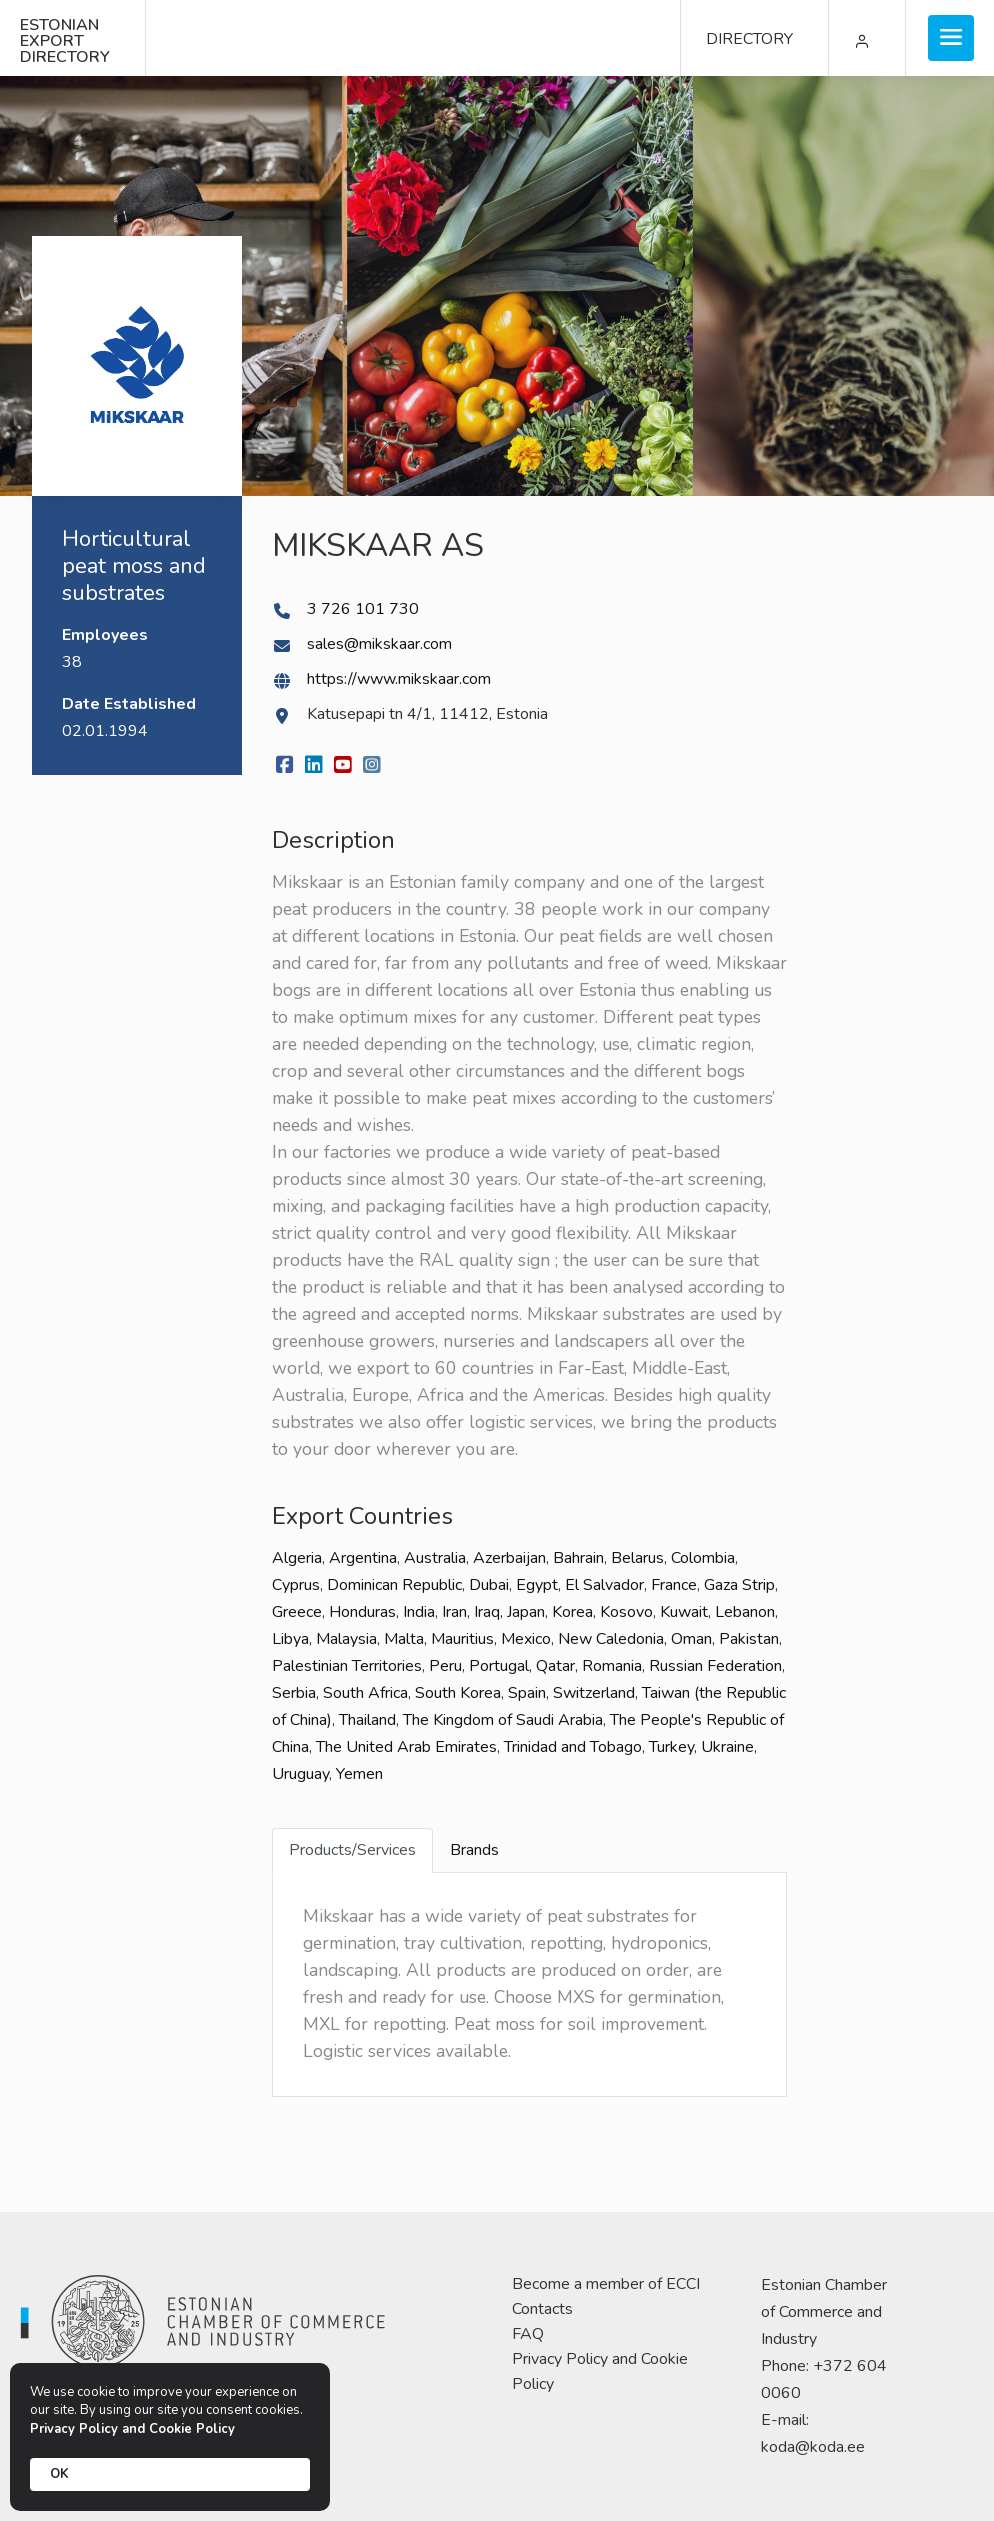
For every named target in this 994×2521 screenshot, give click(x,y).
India (419, 1612)
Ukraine (727, 1747)
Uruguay (300, 1774)
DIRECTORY (749, 39)
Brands (474, 1850)
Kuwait (684, 1612)
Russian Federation (715, 1666)
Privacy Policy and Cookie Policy (600, 2371)
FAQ (528, 2334)
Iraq (487, 1612)
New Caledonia (611, 1639)
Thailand (367, 1720)
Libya (290, 1639)
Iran (454, 1612)
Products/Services (352, 1850)
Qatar (555, 1666)
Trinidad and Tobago (573, 1747)
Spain (527, 1693)
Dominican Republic (394, 1585)
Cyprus (296, 1585)
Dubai (489, 1585)
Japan (526, 1612)
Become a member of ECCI (606, 2284)
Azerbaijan (509, 1558)
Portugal (499, 1666)
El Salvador (604, 1585)
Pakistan (749, 1639)
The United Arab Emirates (406, 1747)
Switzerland (594, 1693)
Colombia (703, 1558)
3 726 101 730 (363, 609)
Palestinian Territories (347, 1666)
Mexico (526, 1639)
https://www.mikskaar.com (399, 679)
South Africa (365, 1693)
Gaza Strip (739, 1585)
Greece (297, 1612)
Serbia (294, 1693)
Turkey (671, 1747)
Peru (445, 1666)
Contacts (542, 2309)
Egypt (537, 1585)
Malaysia (346, 1639)
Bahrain (578, 1558)
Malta (404, 1639)
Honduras (362, 1612)
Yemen (359, 1774)
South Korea (458, 1693)
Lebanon (745, 1612)
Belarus (637, 1558)
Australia (435, 1558)
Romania (612, 1666)
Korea (572, 1612)
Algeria (297, 1558)
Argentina (363, 1558)
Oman (691, 1639)
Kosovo (626, 1612)
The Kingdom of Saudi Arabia (503, 1720)
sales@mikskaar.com (379, 644)
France (674, 1585)
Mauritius (462, 1639)
